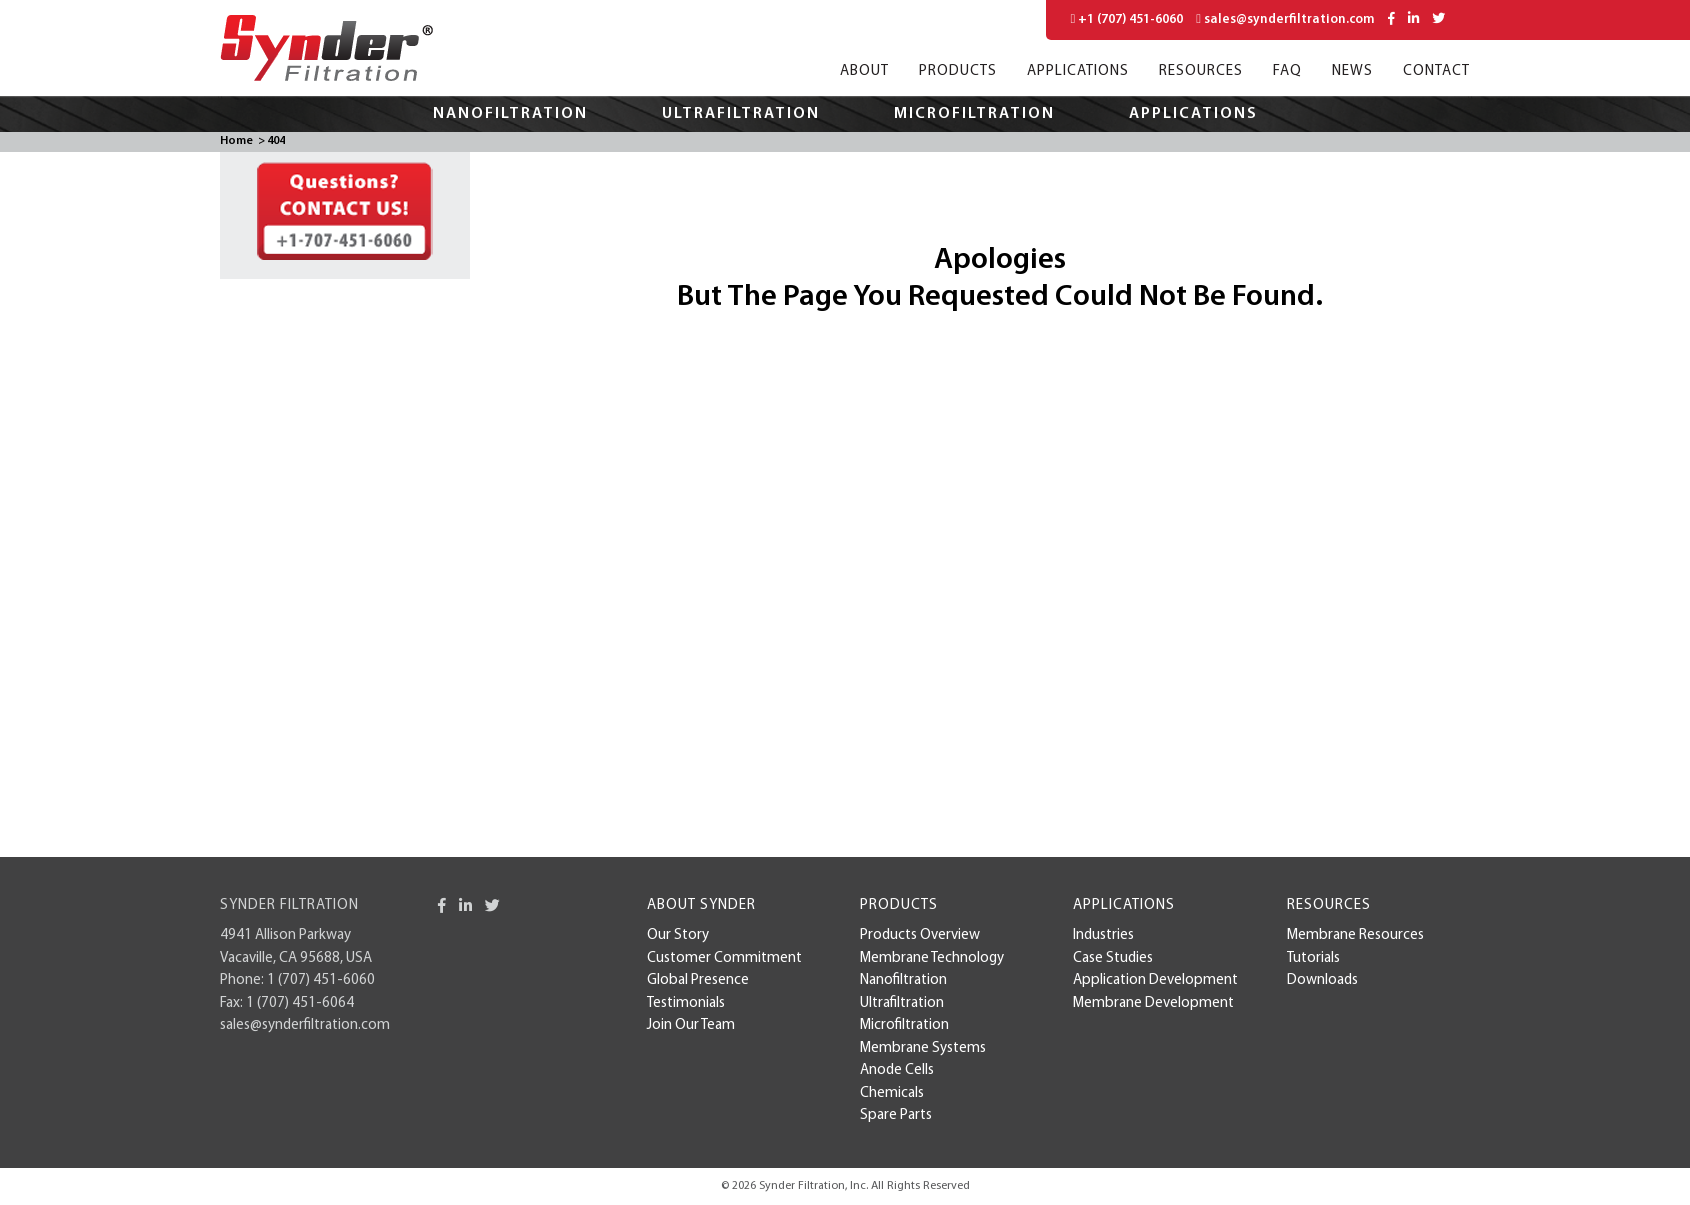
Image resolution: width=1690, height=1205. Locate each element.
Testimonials (686, 1003)
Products (958, 71)
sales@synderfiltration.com (1285, 19)
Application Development (1155, 980)
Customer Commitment (724, 958)
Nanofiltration (510, 114)
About (864, 71)
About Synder (701, 905)
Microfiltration (974, 114)
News (1352, 71)
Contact (1436, 71)
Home (236, 141)
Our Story (678, 935)
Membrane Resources (1355, 935)
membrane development (1153, 1003)
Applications (1078, 71)
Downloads (1322, 980)
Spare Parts (896, 1115)
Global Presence (698, 980)
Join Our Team (691, 1025)
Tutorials (1313, 958)
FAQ (1287, 71)
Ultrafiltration (741, 114)
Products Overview (920, 935)
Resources (1201, 71)
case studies (1113, 958)
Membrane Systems (923, 1048)
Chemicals (892, 1093)
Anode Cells (897, 1070)
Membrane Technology (932, 958)
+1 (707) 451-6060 (1127, 19)
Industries (1103, 935)
